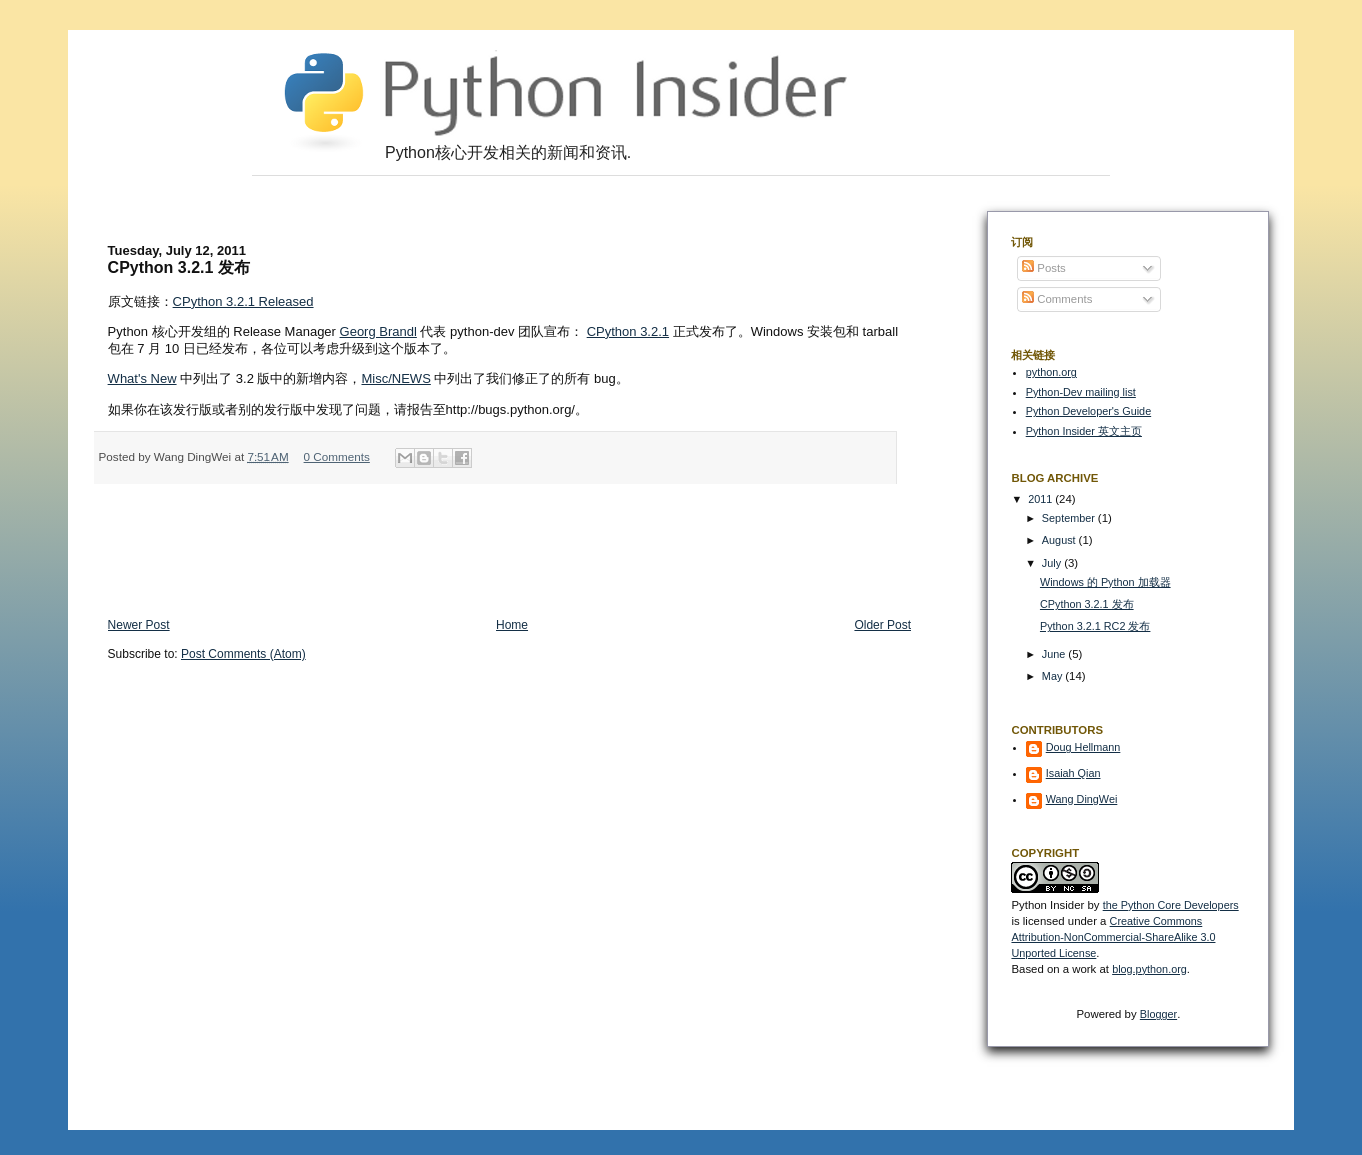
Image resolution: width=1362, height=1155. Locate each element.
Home (512, 625)
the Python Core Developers (1171, 905)
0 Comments (337, 456)
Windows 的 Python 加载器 (1105, 582)
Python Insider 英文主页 (1084, 431)
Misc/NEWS (395, 378)
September (1070, 518)
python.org (1051, 372)
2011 (1041, 499)
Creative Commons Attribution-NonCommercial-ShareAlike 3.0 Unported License (1113, 937)
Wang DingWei (1082, 799)
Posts (1044, 268)
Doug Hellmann (1083, 747)
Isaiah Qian (1073, 773)
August (1060, 540)
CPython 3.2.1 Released (243, 301)
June (1055, 654)
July (1053, 563)
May (1053, 676)
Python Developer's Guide (1088, 411)
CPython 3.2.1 (628, 331)
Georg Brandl (378, 331)
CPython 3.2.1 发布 (1087, 604)
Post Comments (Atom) (243, 654)
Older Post (882, 625)
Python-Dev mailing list (1081, 392)
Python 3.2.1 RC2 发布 (1095, 626)
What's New (142, 378)
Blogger (1158, 1014)
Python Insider (1047, 905)
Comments (1057, 299)
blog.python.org (1149, 969)
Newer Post (139, 625)
